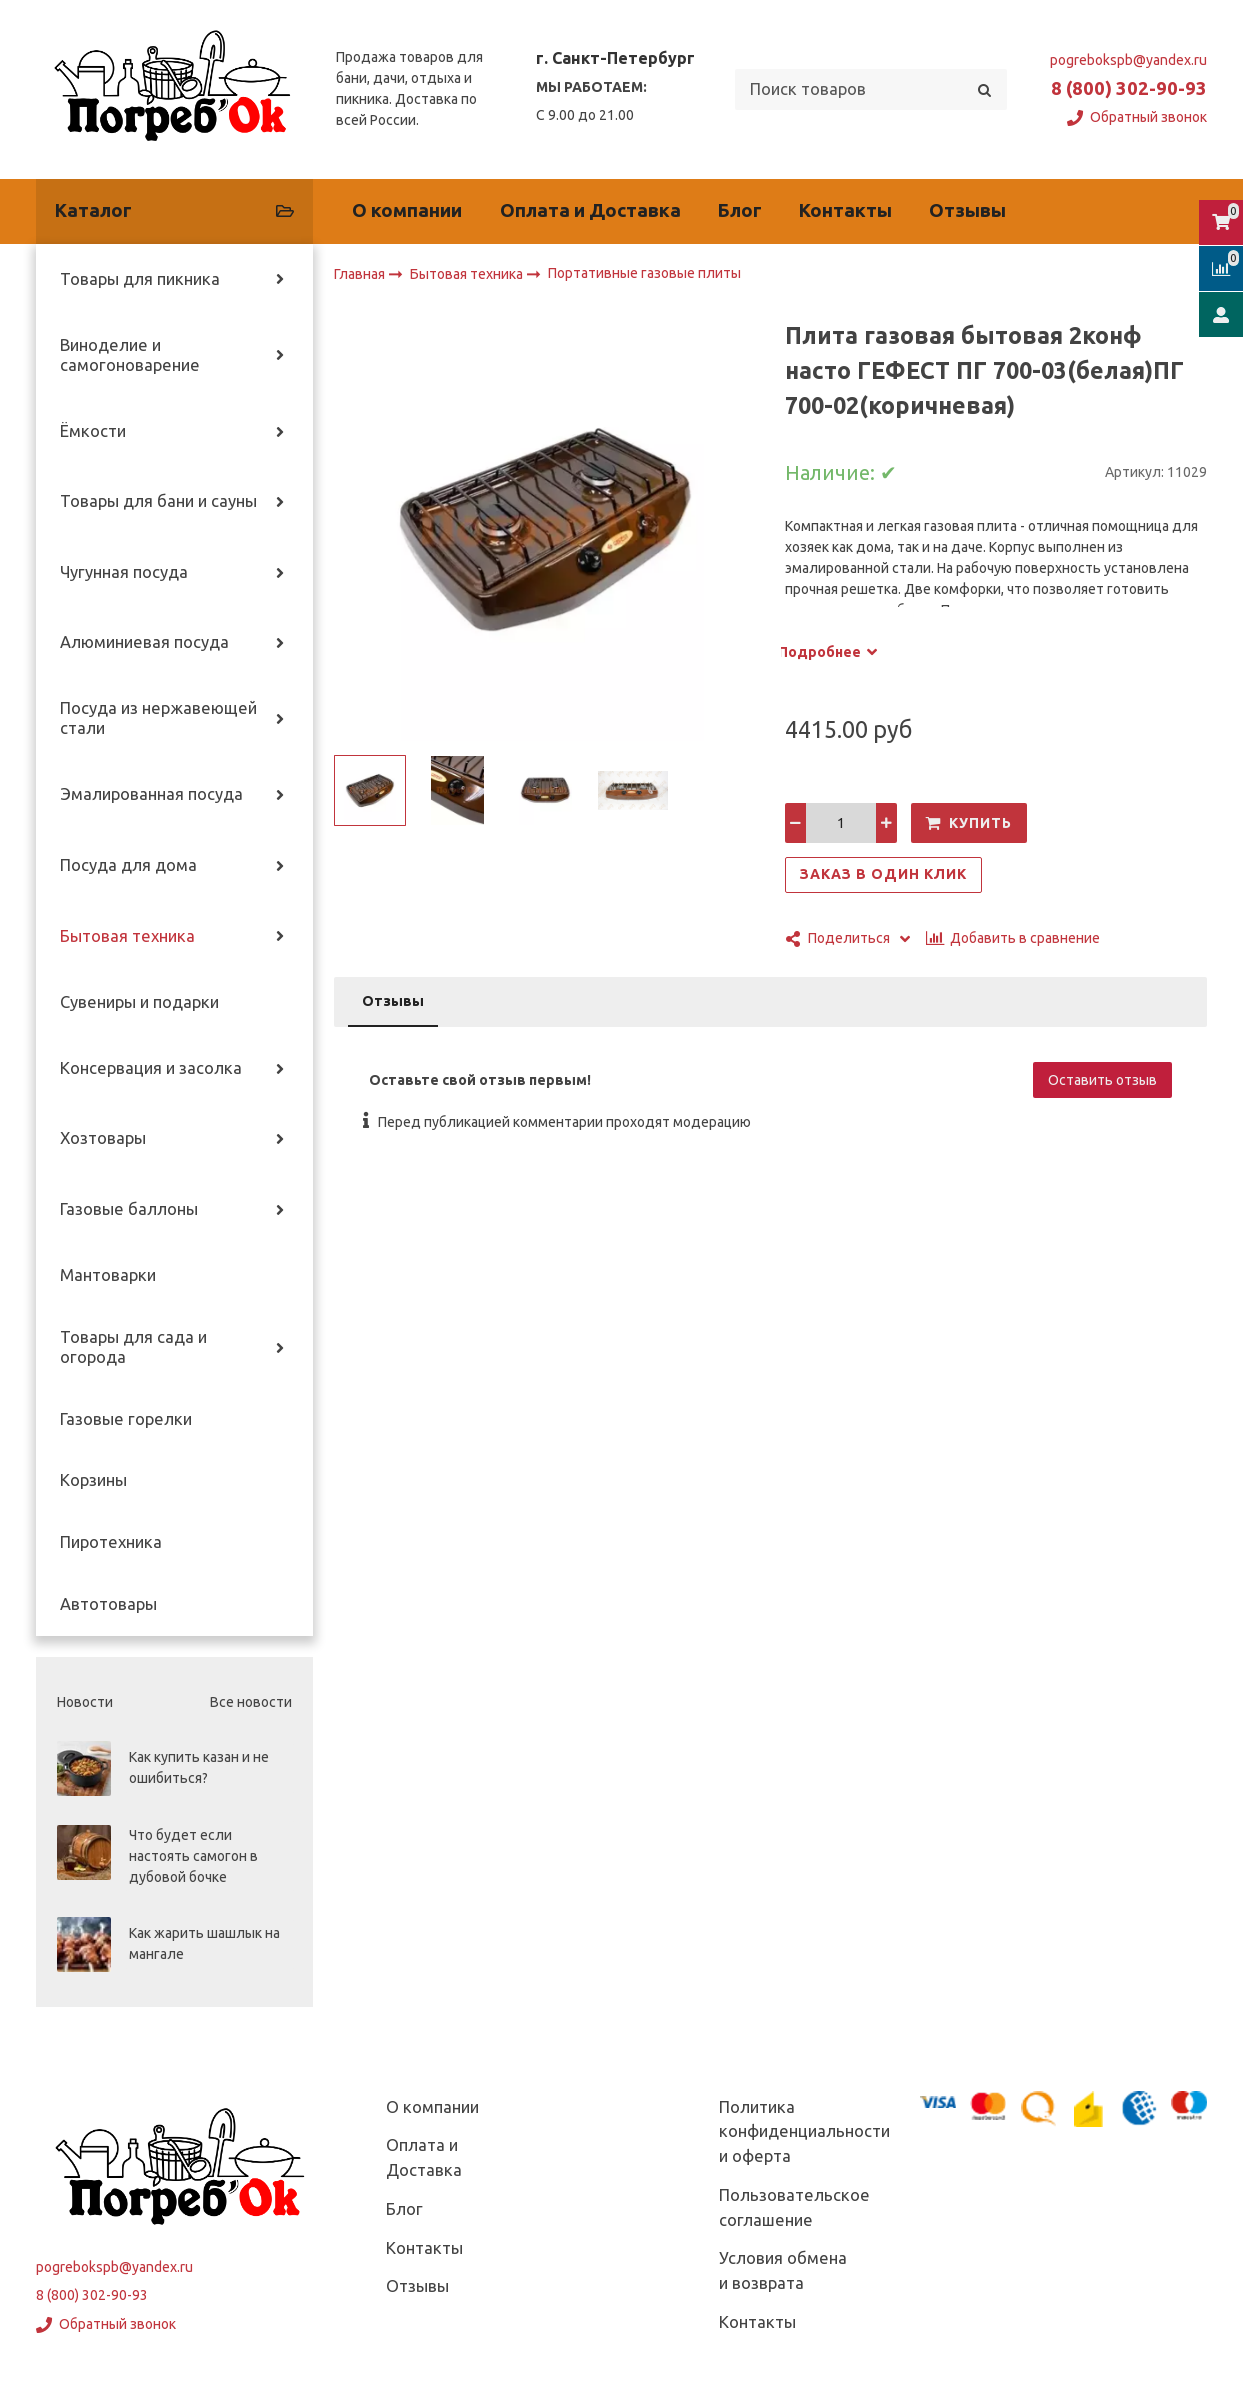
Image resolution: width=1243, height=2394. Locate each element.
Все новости (251, 1702)
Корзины (93, 1480)
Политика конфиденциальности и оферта (804, 2132)
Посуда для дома (128, 865)
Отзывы (967, 210)
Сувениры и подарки (139, 1002)
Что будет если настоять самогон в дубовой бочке (193, 1856)
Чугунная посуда (124, 572)
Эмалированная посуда (151, 794)
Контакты (845, 210)
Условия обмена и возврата (783, 2270)
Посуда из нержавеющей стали (158, 718)
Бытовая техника (127, 936)
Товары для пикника (140, 279)
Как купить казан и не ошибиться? (199, 1767)
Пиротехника (111, 1542)
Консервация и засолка (151, 1068)
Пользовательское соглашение (794, 2207)
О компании (407, 210)
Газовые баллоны (129, 1209)
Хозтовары (103, 1138)
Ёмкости (93, 431)
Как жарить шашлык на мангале (204, 1943)
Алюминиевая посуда (144, 642)
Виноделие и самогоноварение (130, 355)
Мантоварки (108, 1275)
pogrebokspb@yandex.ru (1128, 60)
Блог (740, 210)
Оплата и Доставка (590, 210)
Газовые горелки (126, 1419)
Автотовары (108, 1604)
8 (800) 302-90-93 (1129, 88)
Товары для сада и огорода (133, 1347)
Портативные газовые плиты (644, 274)
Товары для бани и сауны (158, 501)
